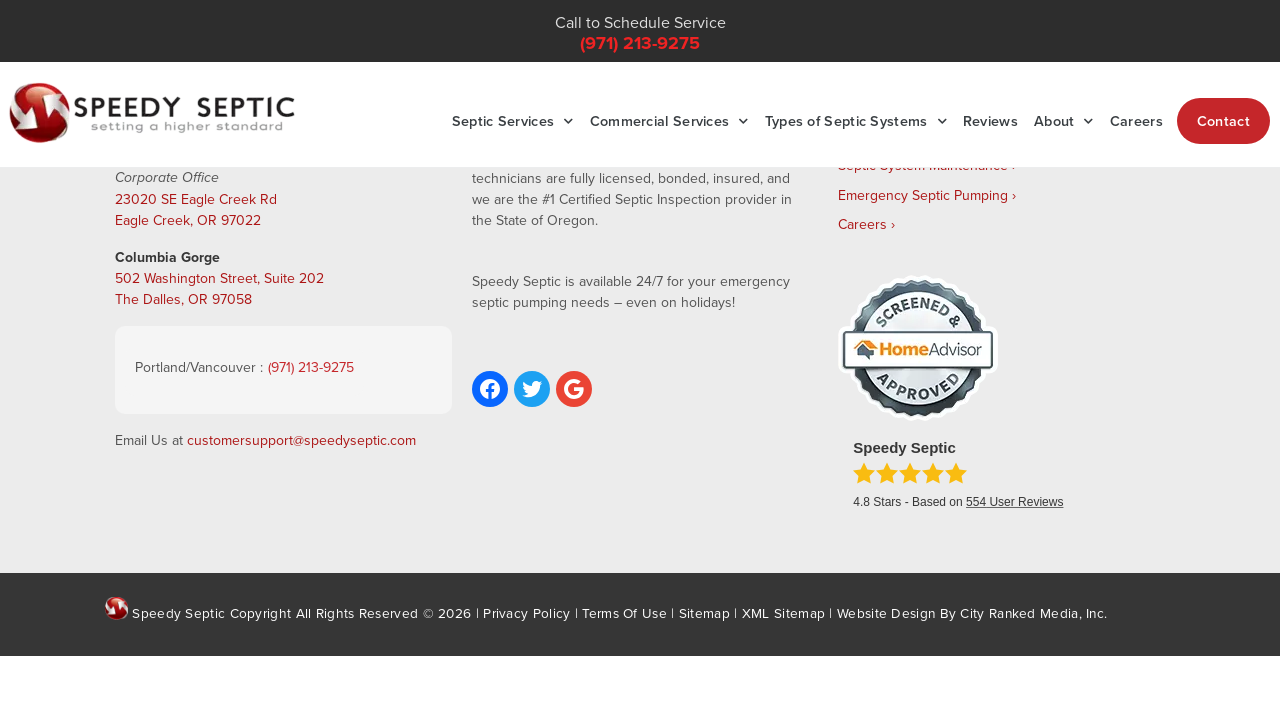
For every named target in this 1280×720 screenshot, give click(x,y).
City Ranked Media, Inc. (1033, 612)
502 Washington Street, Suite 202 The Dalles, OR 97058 (219, 288)
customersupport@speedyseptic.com (301, 440)
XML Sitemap (783, 612)
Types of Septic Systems (856, 121)
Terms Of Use (624, 612)
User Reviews (1014, 502)
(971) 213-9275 (640, 43)
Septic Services (513, 121)
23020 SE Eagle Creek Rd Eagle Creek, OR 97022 (196, 209)
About (1064, 121)
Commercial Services (669, 121)
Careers (1136, 120)
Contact (1223, 120)
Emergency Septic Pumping (923, 195)
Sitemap (704, 612)
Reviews (990, 120)
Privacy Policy (526, 612)
